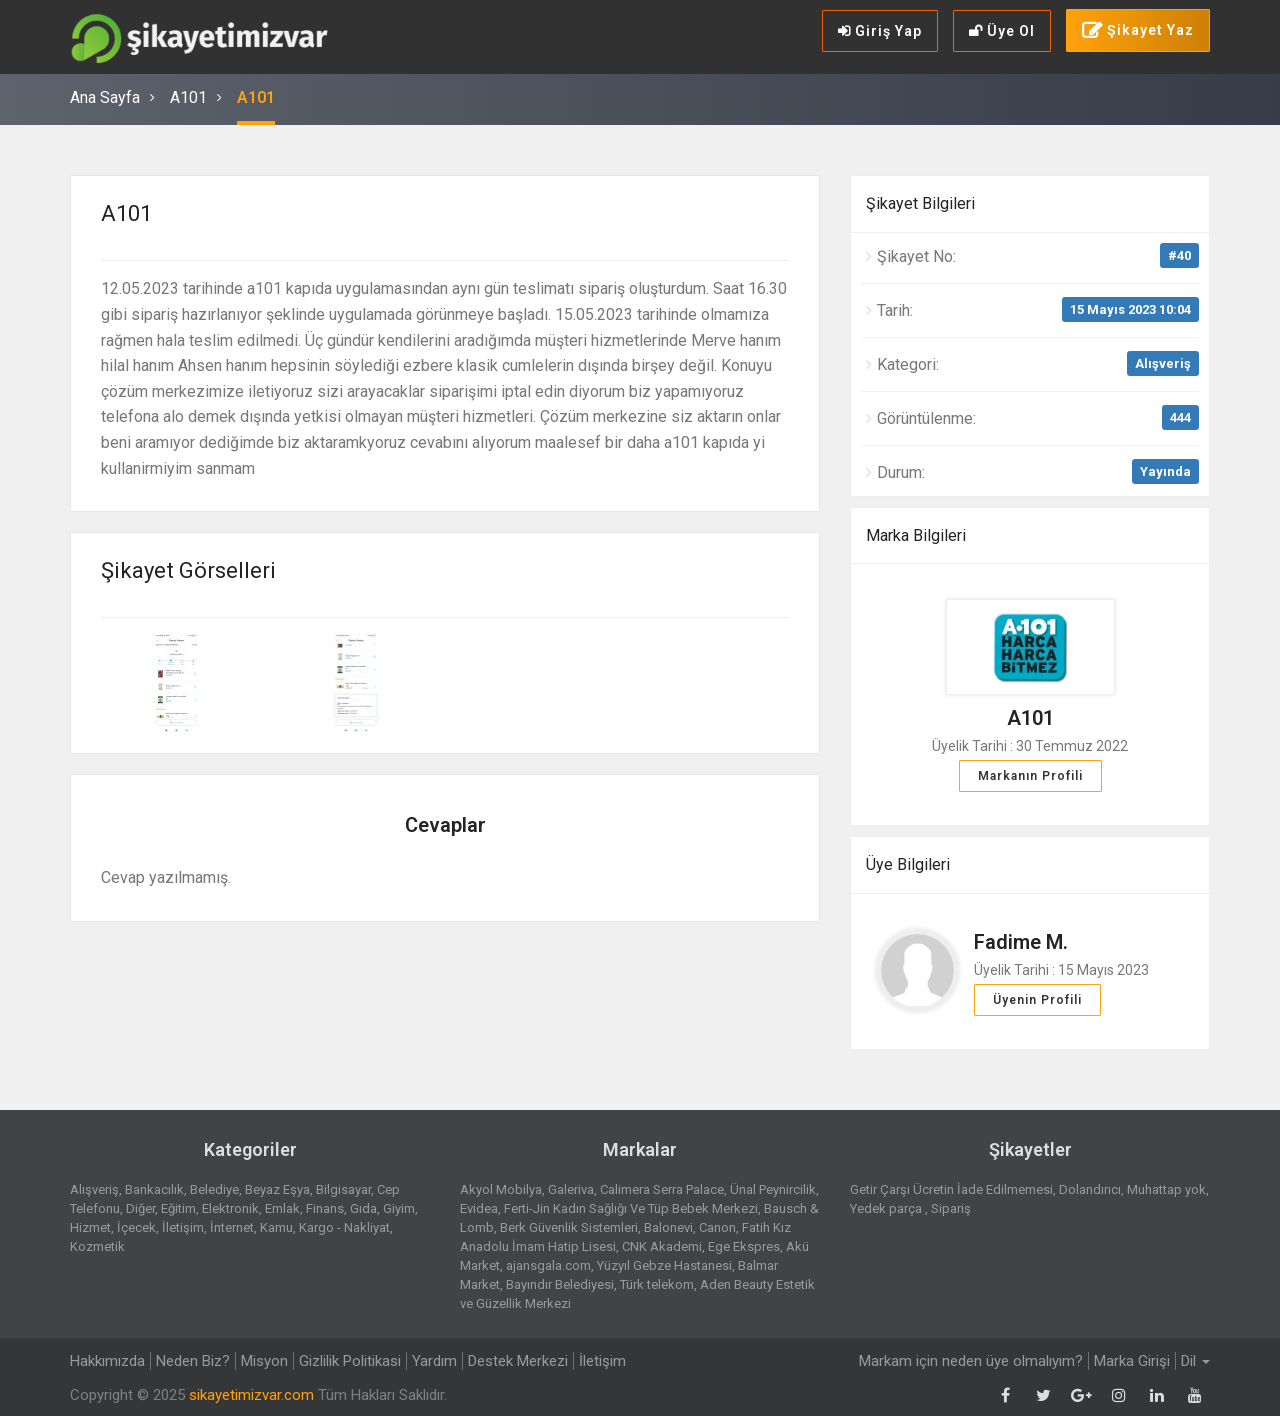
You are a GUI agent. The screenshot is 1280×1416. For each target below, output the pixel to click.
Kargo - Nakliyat (344, 1227)
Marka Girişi (1132, 1361)
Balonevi (668, 1227)
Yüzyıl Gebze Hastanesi (664, 1265)
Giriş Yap (880, 31)
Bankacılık (154, 1189)
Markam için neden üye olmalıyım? (971, 1361)
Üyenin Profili (1037, 1000)
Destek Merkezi (518, 1361)
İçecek (136, 1227)
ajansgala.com (548, 1265)
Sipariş (951, 1208)
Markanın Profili (1030, 776)
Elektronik (230, 1208)
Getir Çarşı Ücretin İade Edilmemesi (951, 1189)
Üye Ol (1002, 31)
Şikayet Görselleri (188, 570)
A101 (188, 97)
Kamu (276, 1227)
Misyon (264, 1361)
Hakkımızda (107, 1361)
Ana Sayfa (105, 97)
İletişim (183, 1227)
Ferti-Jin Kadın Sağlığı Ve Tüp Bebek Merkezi (631, 1208)
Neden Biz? (193, 1361)
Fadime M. (1021, 942)
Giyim (399, 1208)
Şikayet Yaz (1138, 31)
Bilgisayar (343, 1189)
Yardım (434, 1361)
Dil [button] (1195, 1361)
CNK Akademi (662, 1246)
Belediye (214, 1189)
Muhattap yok (1166, 1189)
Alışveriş (1163, 363)
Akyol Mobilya (501, 1189)
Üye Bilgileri (908, 864)
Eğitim (178, 1208)
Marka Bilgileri (916, 535)
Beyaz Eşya (277, 1189)
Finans (325, 1208)
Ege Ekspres (744, 1246)
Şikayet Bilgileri (920, 203)
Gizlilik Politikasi (350, 1361)
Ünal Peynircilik (773, 1189)
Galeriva (571, 1189)
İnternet (232, 1227)
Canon (717, 1227)
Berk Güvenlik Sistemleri (569, 1227)
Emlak (282, 1208)
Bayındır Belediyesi (560, 1284)
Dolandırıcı (1090, 1189)
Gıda (363, 1208)
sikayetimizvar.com (251, 1395)
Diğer (140, 1208)
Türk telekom (657, 1284)
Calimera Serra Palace (662, 1189)
